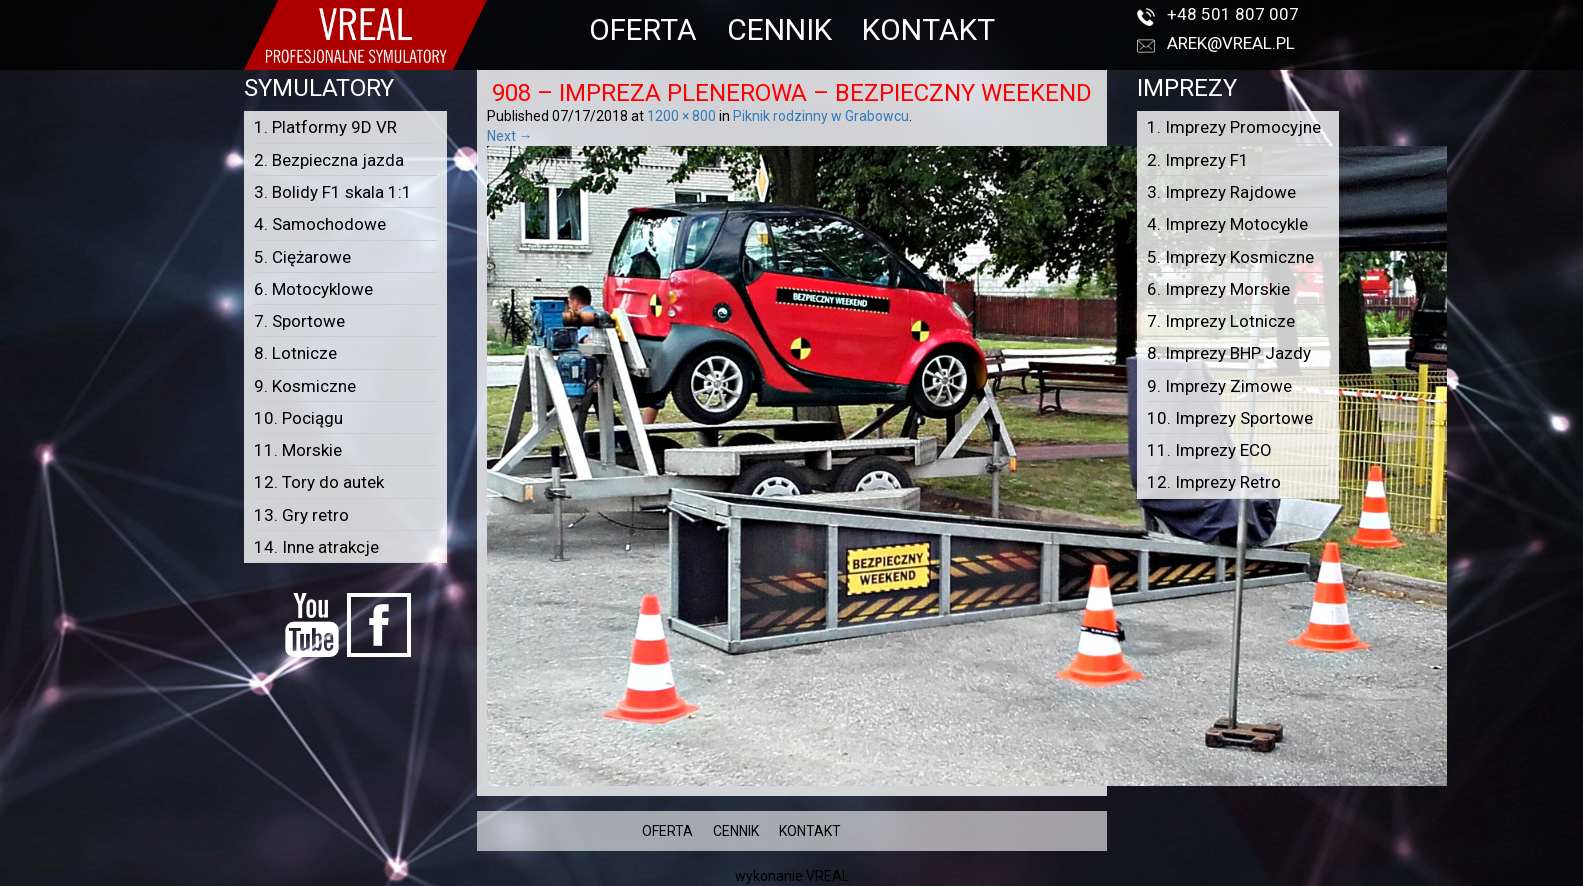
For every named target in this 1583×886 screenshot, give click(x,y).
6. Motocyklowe (313, 289)
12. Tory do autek (319, 482)
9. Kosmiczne (305, 386)
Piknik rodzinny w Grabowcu (821, 116)
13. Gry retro (301, 515)
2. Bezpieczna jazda (329, 160)
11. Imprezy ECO (1209, 450)
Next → (510, 136)
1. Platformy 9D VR (325, 127)
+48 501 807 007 (1233, 14)
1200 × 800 (681, 116)
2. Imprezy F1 (1198, 160)
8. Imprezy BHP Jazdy (1229, 353)
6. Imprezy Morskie (1218, 289)
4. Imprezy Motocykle (1227, 224)
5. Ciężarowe (302, 257)
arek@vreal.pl (1231, 43)
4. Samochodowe (320, 224)
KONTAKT (928, 29)
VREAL (827, 876)
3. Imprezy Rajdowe (1221, 192)
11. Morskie (298, 450)
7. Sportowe (299, 321)
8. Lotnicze (295, 353)
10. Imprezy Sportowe (1230, 418)
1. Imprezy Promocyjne (1234, 127)
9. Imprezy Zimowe (1219, 386)
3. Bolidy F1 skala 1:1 (333, 192)
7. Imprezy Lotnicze (1221, 321)
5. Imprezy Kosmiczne (1230, 257)
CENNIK (779, 29)
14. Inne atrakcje (316, 547)
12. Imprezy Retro (1214, 482)
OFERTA (643, 29)
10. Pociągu (298, 418)
